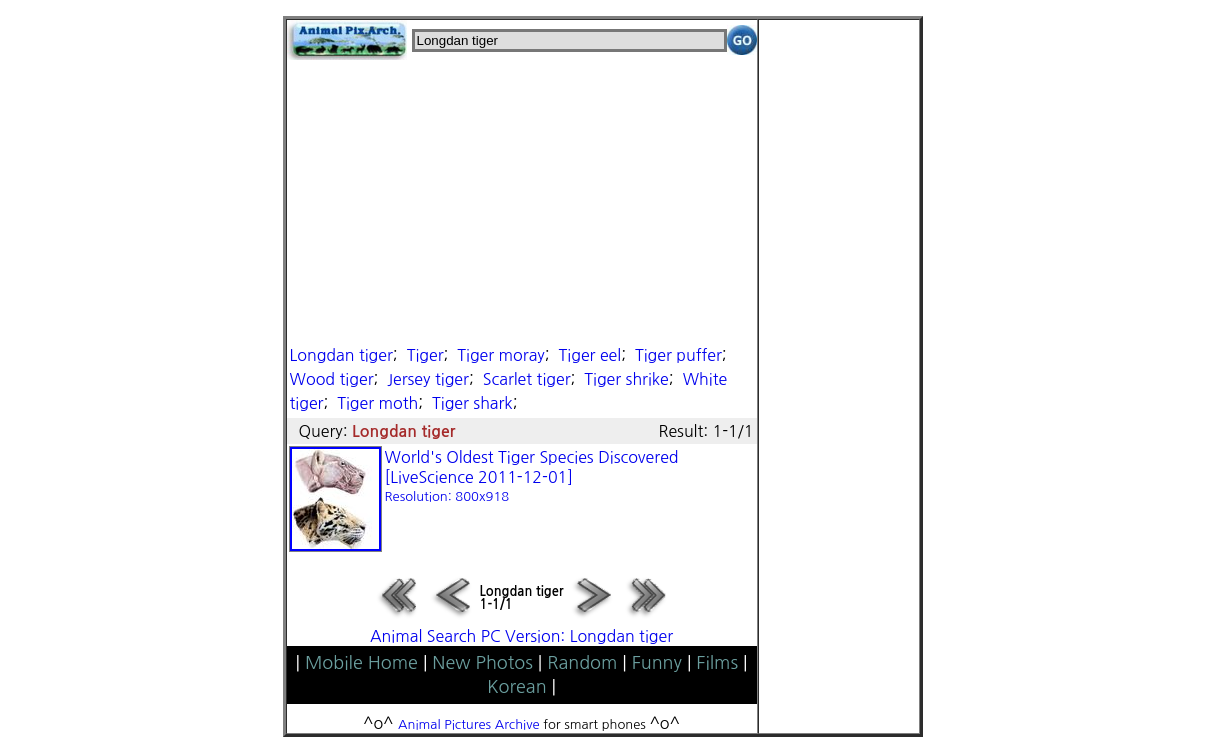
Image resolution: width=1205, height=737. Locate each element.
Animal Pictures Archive (469, 724)
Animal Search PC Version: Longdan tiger (521, 636)
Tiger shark (472, 403)
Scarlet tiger (527, 379)
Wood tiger (332, 379)
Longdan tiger (341, 355)
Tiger (425, 355)
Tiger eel (590, 355)
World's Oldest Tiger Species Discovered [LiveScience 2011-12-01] (532, 476)
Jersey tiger (428, 379)
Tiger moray (500, 355)
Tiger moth (377, 403)
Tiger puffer (678, 355)
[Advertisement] (522, 200)
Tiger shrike (626, 379)
